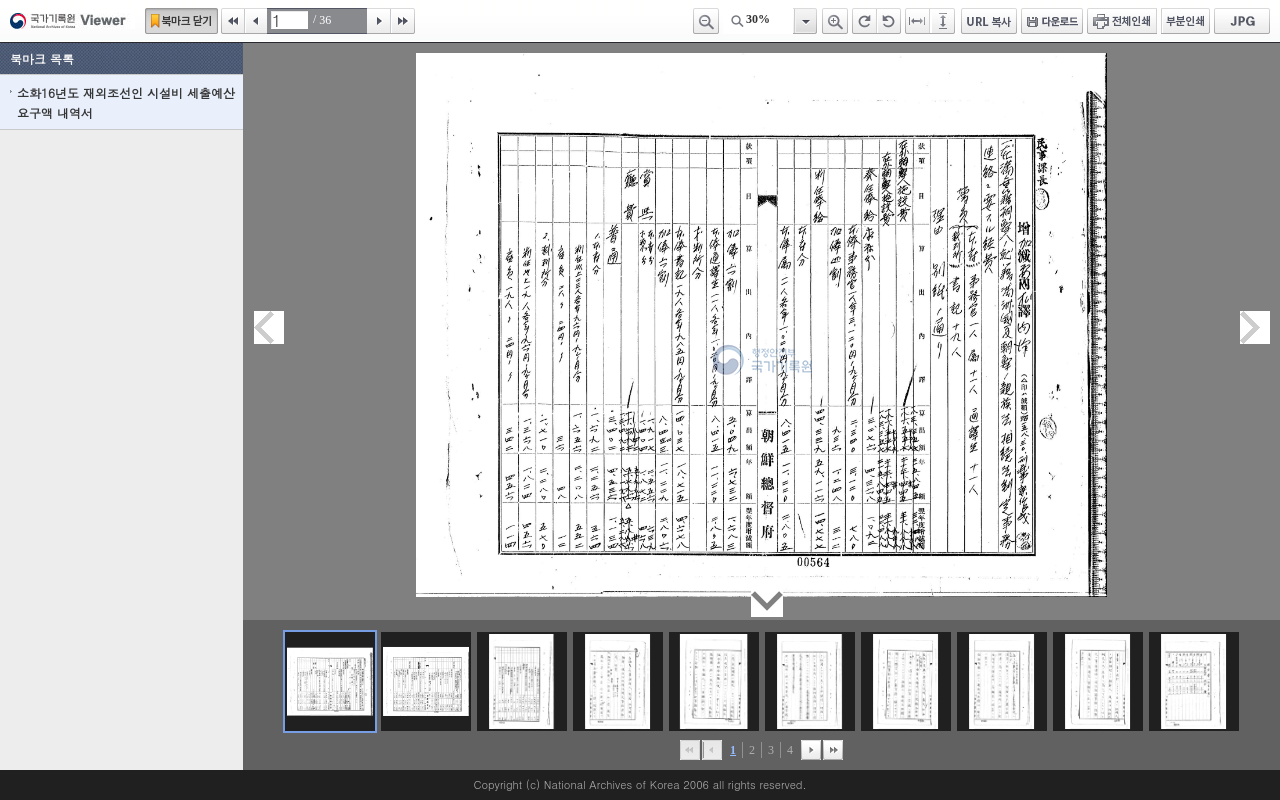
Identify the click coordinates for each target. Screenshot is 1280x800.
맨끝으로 (833, 750)
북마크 (181, 21)
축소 (706, 21)
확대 (835, 21)
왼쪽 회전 (889, 21)
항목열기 (804, 21)
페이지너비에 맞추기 (918, 21)
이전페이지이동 (269, 327)
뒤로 (811, 750)
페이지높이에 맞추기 (944, 21)
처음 (233, 21)
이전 (256, 21)
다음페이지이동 (1255, 327)
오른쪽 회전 (864, 21)
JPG (1242, 21)
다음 (379, 21)
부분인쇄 (1185, 21)
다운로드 (1052, 21)
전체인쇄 (1122, 21)
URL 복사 (989, 21)
